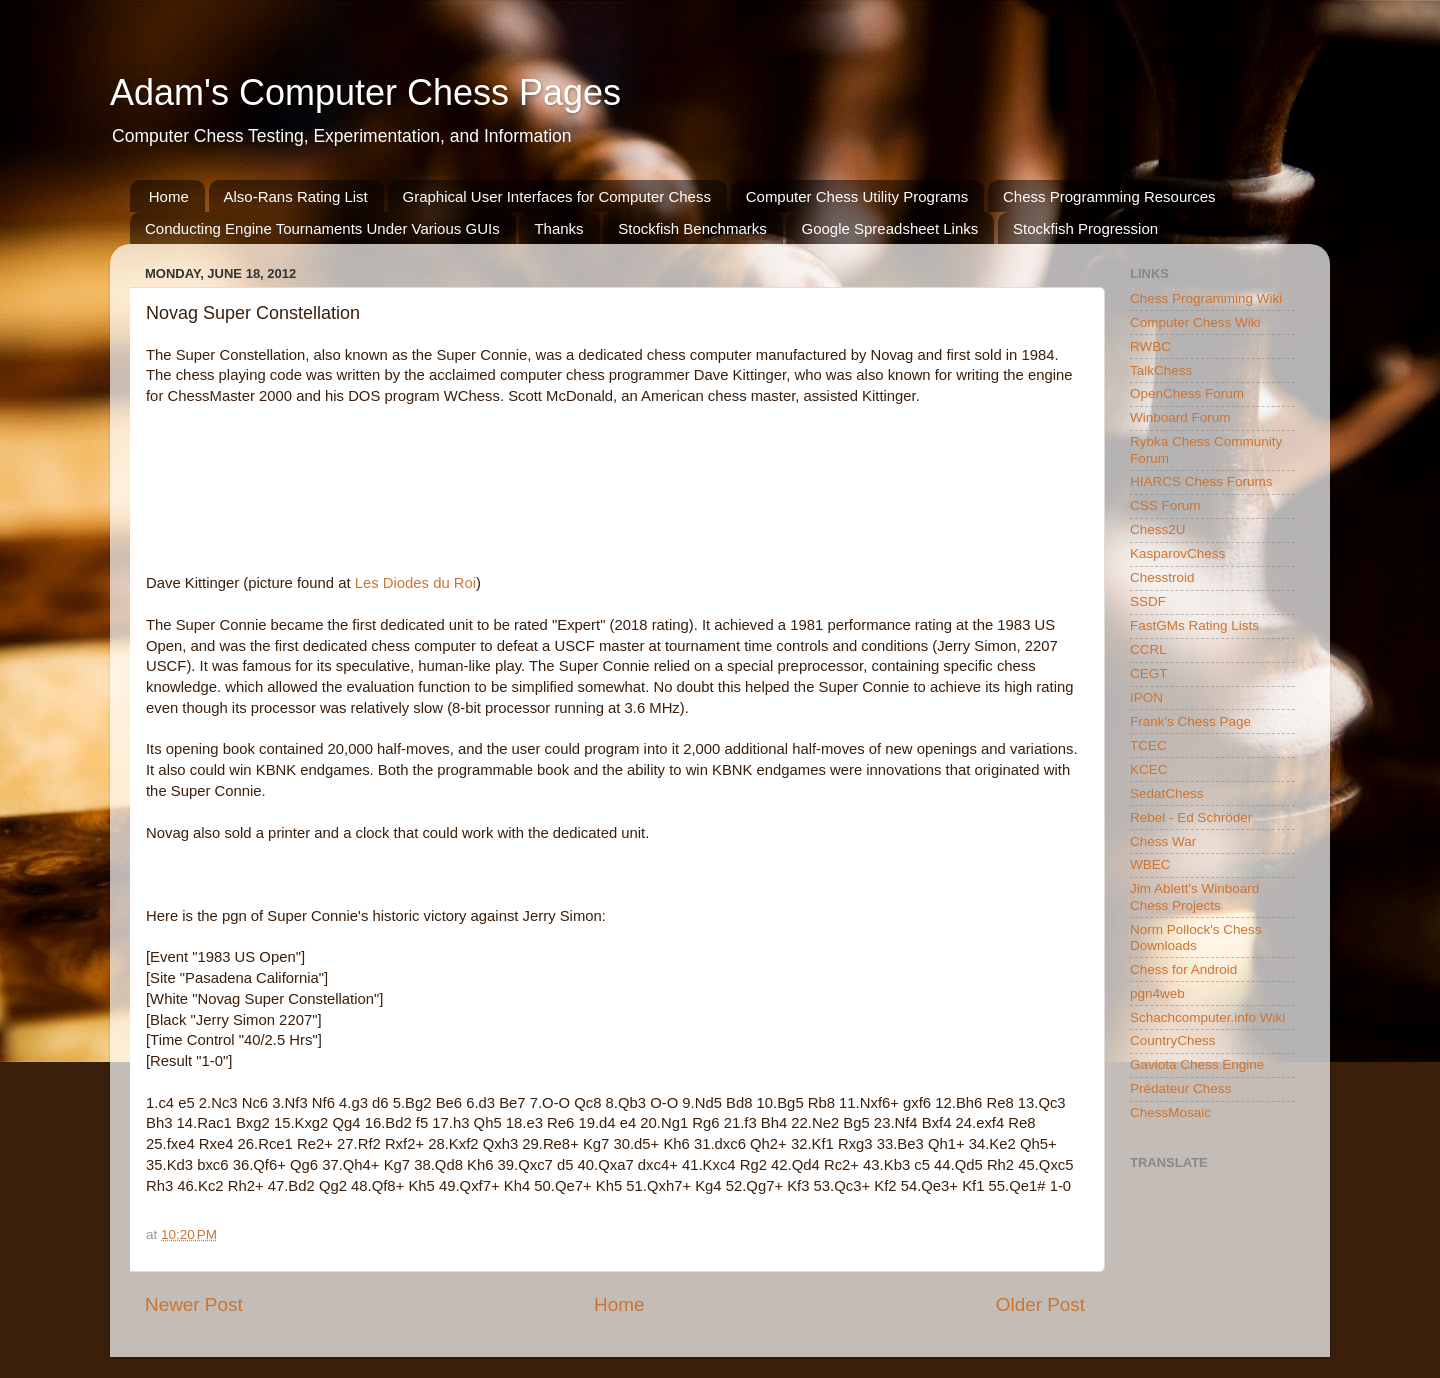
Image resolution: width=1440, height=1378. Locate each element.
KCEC (1149, 769)
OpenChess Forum (1187, 393)
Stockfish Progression (1085, 228)
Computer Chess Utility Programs (857, 196)
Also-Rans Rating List (296, 196)
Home (169, 196)
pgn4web (1157, 993)
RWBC (1150, 346)
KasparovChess (1177, 553)
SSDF (1148, 601)
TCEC (1148, 745)
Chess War (1163, 841)
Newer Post (194, 1304)
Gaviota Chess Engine (1197, 1064)
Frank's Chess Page (1190, 721)
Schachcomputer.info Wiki (1207, 1017)
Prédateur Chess (1180, 1088)
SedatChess (1167, 793)
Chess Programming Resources (1109, 196)
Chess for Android (1183, 969)
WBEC (1150, 864)
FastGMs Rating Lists (1194, 625)
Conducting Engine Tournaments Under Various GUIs (322, 228)
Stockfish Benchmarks (692, 228)
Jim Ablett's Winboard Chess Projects (1194, 896)
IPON (1146, 697)
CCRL (1148, 649)
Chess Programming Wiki (1206, 298)
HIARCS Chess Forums (1201, 481)
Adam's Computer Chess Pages (365, 92)
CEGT (1149, 673)
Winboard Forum (1180, 417)
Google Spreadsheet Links (889, 228)
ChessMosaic (1170, 1112)
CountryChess (1173, 1040)
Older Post (1040, 1304)
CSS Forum (1165, 505)
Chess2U (1158, 529)
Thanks (558, 228)
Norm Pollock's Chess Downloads (1196, 937)
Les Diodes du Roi (415, 583)
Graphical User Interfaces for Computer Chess (557, 196)
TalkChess (1161, 370)
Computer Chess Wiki (1195, 322)
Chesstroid (1162, 577)
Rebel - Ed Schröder (1191, 817)
